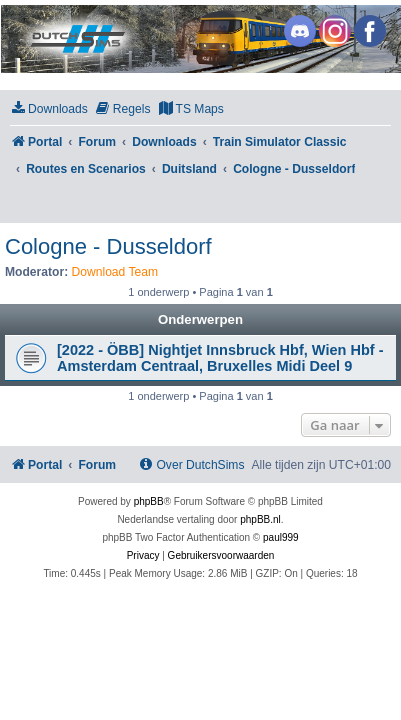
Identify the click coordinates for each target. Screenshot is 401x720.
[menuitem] (49, 109)
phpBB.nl (260, 519)
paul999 (281, 537)
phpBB (149, 501)
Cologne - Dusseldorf (108, 246)
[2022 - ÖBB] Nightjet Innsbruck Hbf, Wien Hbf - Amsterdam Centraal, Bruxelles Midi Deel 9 (220, 358)
